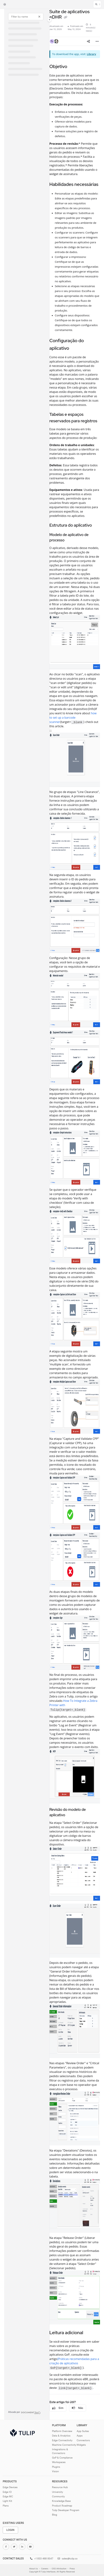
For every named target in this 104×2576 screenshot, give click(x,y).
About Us (33, 2569)
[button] (97, 4)
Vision (55, 2471)
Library (91, 54)
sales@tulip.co (68, 2558)
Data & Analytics (61, 2435)
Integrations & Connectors (60, 2451)
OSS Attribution (59, 2569)
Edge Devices (10, 2487)
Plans (6, 2505)
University (57, 2491)
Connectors (83, 2440)
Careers (44, 2569)
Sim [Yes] (57, 2408)
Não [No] (77, 2408)
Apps (80, 2435)
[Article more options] (97, 41)
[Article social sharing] (88, 41)
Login (10, 2529)
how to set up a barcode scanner (73, 717)
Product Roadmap (62, 2505)
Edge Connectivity (62, 2440)
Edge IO (7, 2491)
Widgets (81, 2444)
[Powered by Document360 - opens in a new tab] (24, 2412)
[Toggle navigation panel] (49, 20)
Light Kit (7, 2500)
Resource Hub (60, 2487)
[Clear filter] (39, 17)
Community (58, 2496)
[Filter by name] (25, 16)
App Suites (83, 2431)
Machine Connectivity (64, 2444)
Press (72, 2569)
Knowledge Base (61, 2500)
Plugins (56, 2466)
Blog (54, 2514)
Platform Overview (62, 2431)
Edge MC (8, 2496)
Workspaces (59, 2462)
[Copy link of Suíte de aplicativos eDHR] (65, 17)
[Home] (4, 4)
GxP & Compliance (62, 2457)
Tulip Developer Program (65, 2510)
